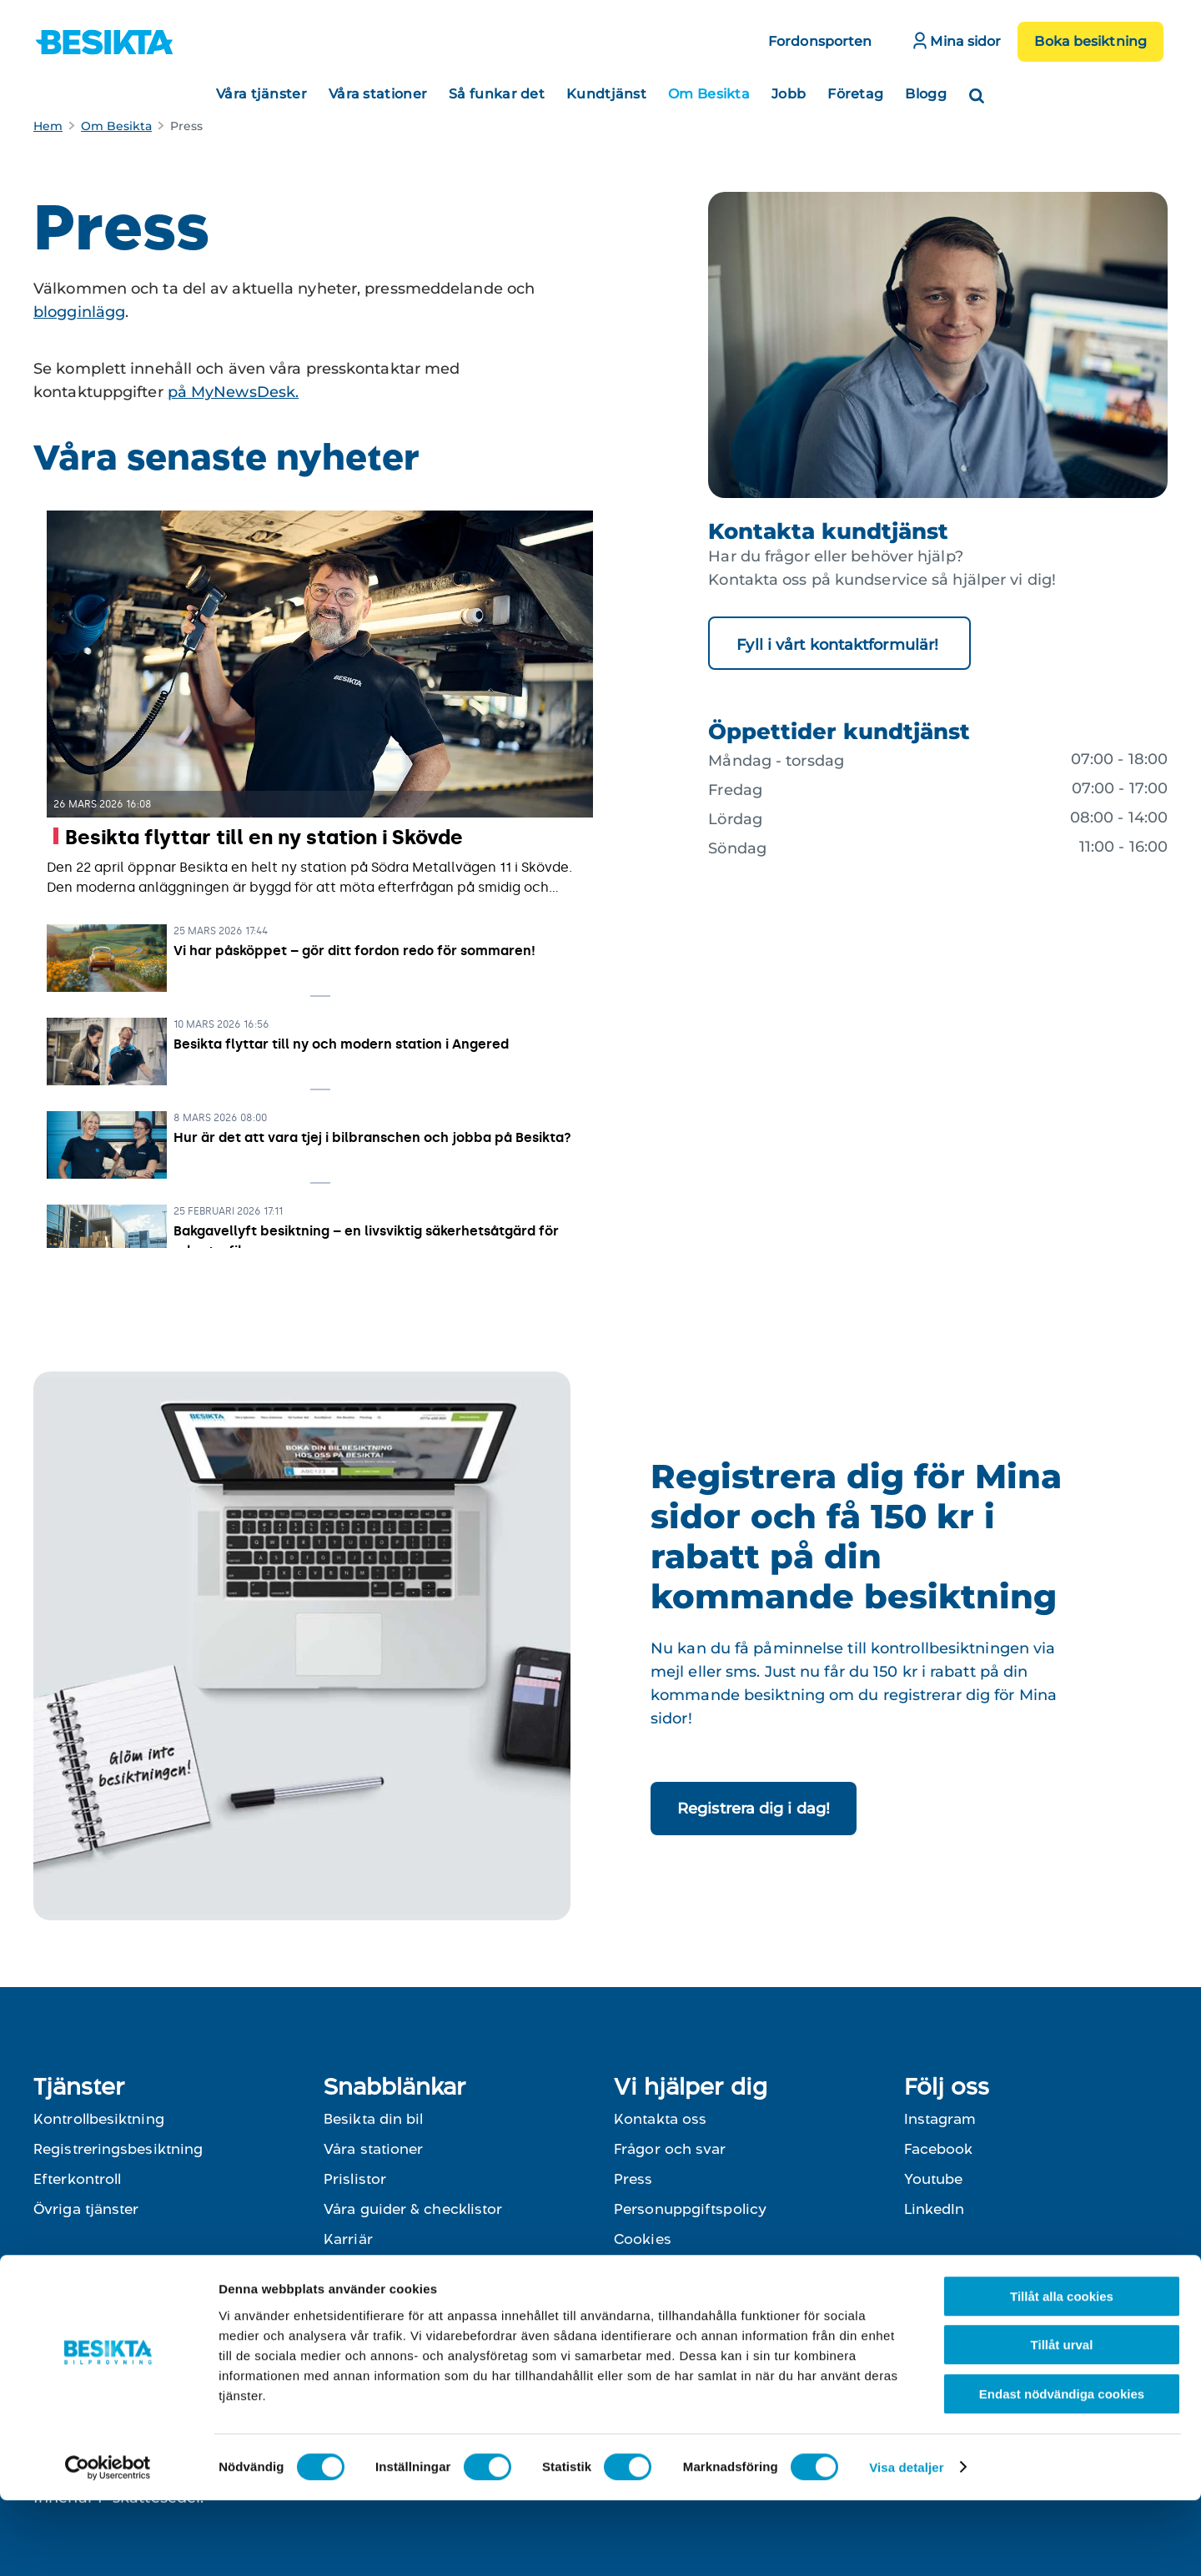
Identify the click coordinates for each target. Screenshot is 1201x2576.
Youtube (933, 2179)
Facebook (938, 2149)
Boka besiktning (1090, 41)
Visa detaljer (906, 2543)
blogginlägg (79, 312)
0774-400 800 (775, 2292)
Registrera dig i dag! (753, 1808)
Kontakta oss (660, 2119)
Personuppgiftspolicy (690, 2209)
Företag (855, 94)
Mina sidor (957, 40)
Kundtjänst (606, 94)
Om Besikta (709, 94)
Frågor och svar (670, 2149)
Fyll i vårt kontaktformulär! (839, 645)
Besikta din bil (374, 2119)
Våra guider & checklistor (413, 2209)
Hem (48, 125)
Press (633, 2179)
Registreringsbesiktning (118, 2149)
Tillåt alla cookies (1061, 2372)
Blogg (926, 94)
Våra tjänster (261, 94)
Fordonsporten (820, 41)
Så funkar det (497, 94)
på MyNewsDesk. (233, 392)
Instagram (940, 2119)
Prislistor (355, 2179)
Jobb (788, 94)
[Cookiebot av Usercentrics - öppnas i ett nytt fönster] (108, 2543)
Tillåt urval (1062, 2421)
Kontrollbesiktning (98, 2119)
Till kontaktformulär (683, 2322)
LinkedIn (934, 2209)
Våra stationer (378, 94)
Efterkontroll (77, 2179)
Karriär (348, 2239)
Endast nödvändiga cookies (1061, 2470)
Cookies (642, 2239)
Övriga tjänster (86, 2209)
